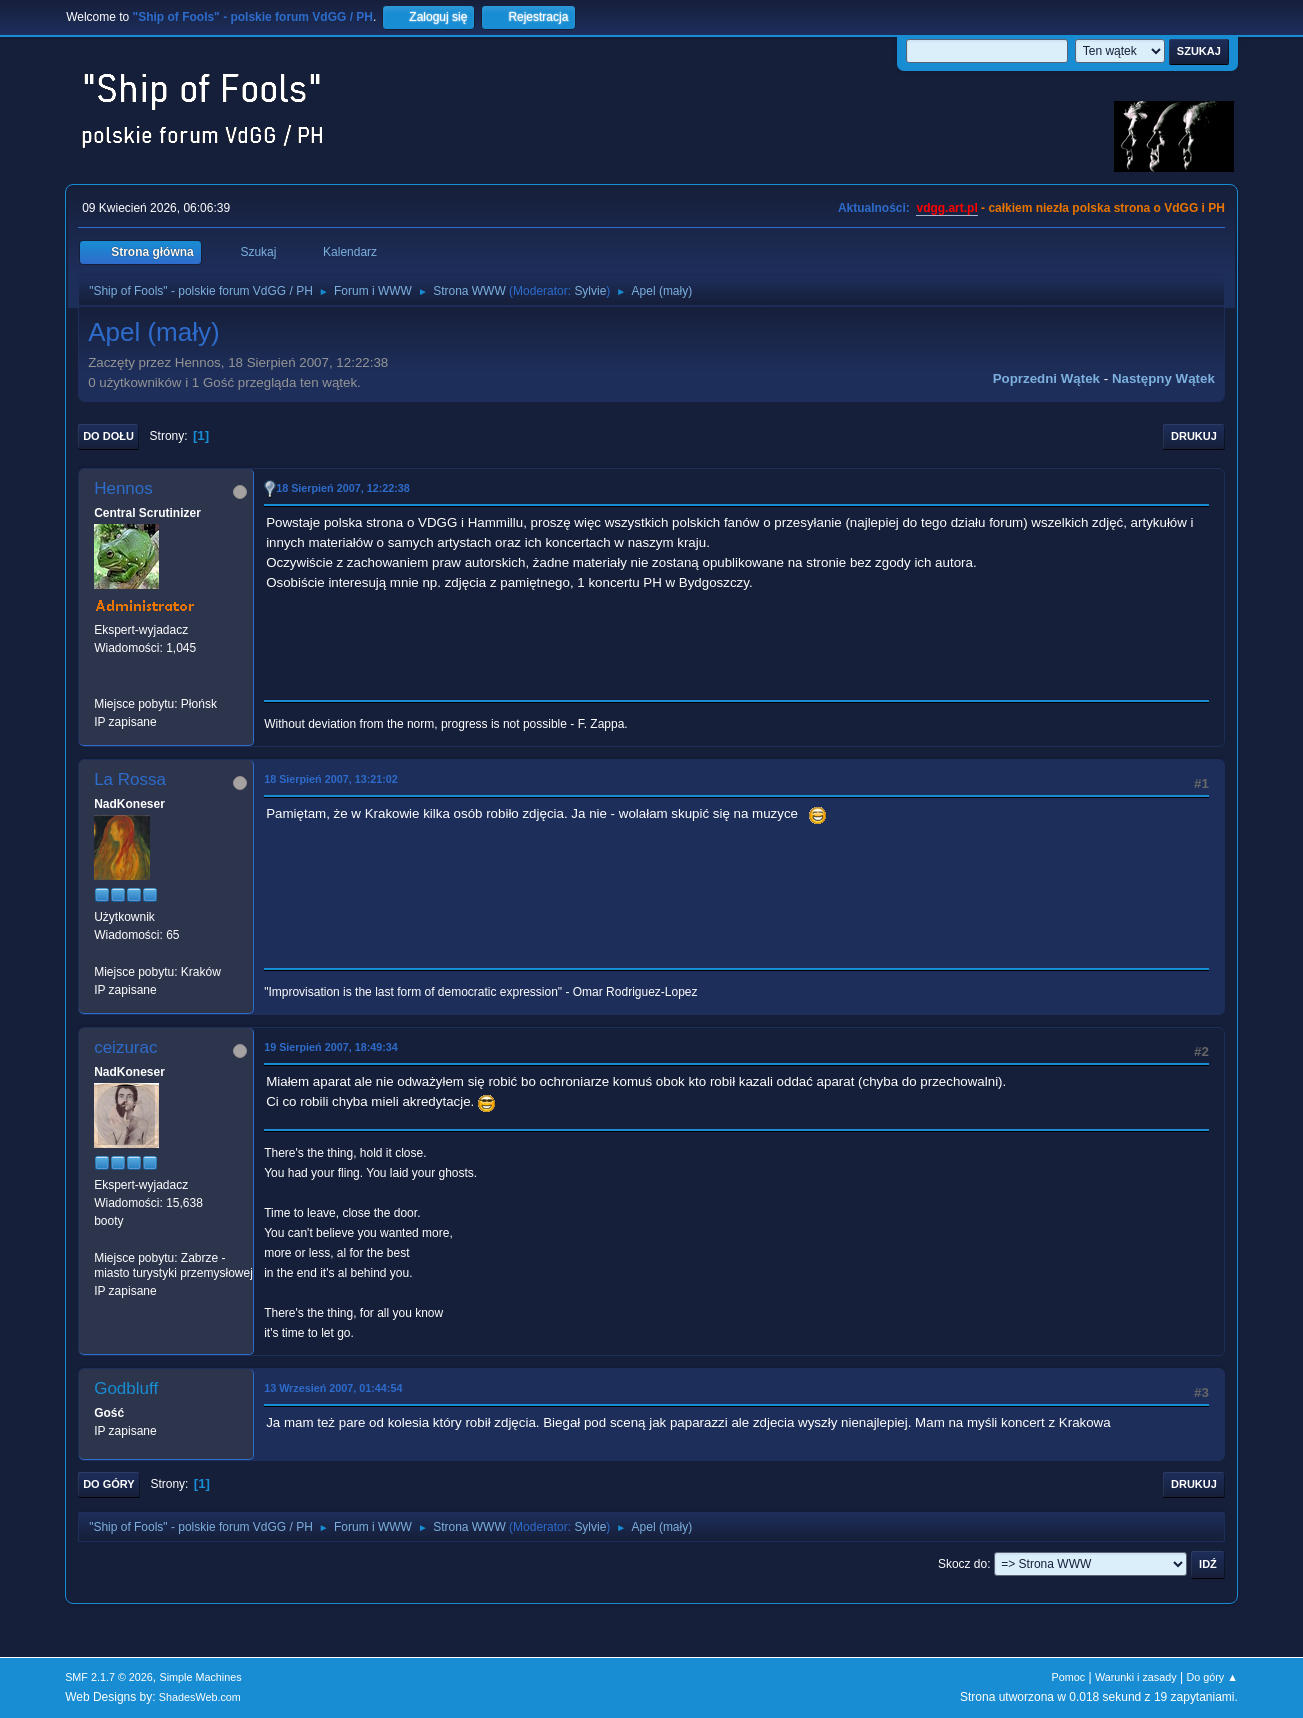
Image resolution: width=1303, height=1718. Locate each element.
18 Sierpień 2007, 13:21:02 (331, 779)
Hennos (123, 488)
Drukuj (1194, 436)
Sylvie (590, 291)
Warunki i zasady (1136, 1677)
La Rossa (130, 779)
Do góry (109, 1484)
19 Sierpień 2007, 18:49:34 (331, 1047)
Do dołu (108, 436)
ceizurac (125, 1047)
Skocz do (962, 1564)
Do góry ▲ (1211, 1677)
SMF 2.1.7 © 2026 (109, 1677)
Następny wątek (1163, 378)
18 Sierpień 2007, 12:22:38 (343, 488)
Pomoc (1069, 1677)
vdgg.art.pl (946, 208)
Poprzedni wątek (1046, 378)
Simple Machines (200, 1677)
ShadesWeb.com (200, 1697)
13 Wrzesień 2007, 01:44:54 (333, 1388)
